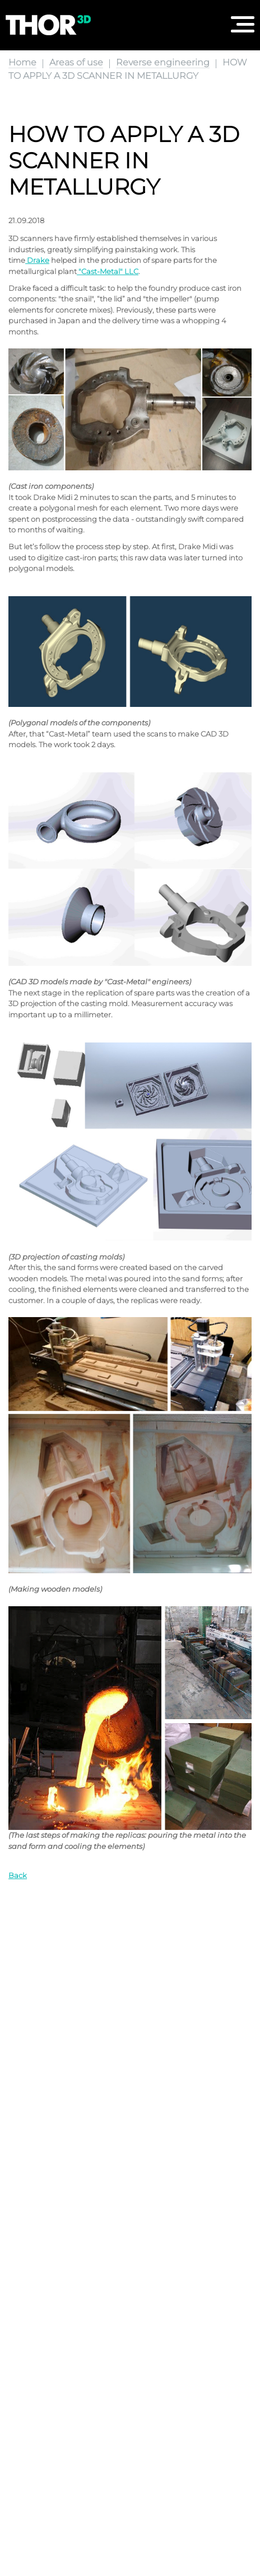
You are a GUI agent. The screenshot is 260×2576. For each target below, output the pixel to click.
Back (17, 1875)
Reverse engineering (163, 62)
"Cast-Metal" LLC (108, 271)
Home (22, 62)
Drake (38, 260)
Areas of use (76, 62)
